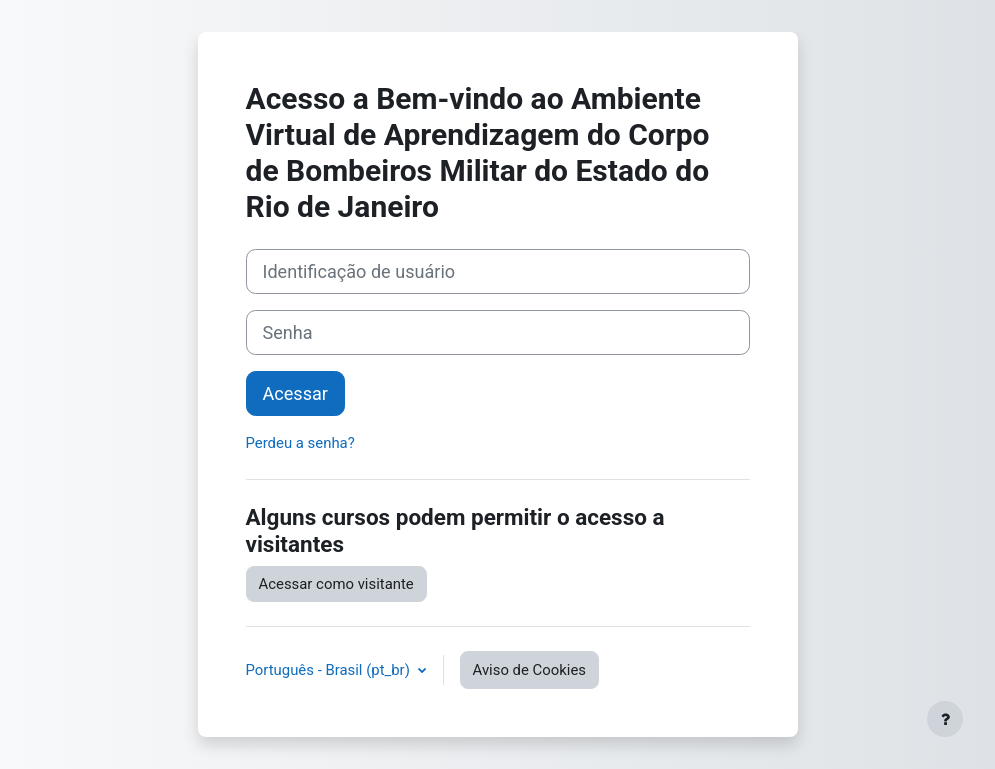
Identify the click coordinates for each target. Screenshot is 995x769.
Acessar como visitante (336, 584)
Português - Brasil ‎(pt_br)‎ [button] (330, 670)
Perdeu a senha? (300, 443)
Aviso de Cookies (529, 670)
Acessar (295, 393)
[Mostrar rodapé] (945, 719)
